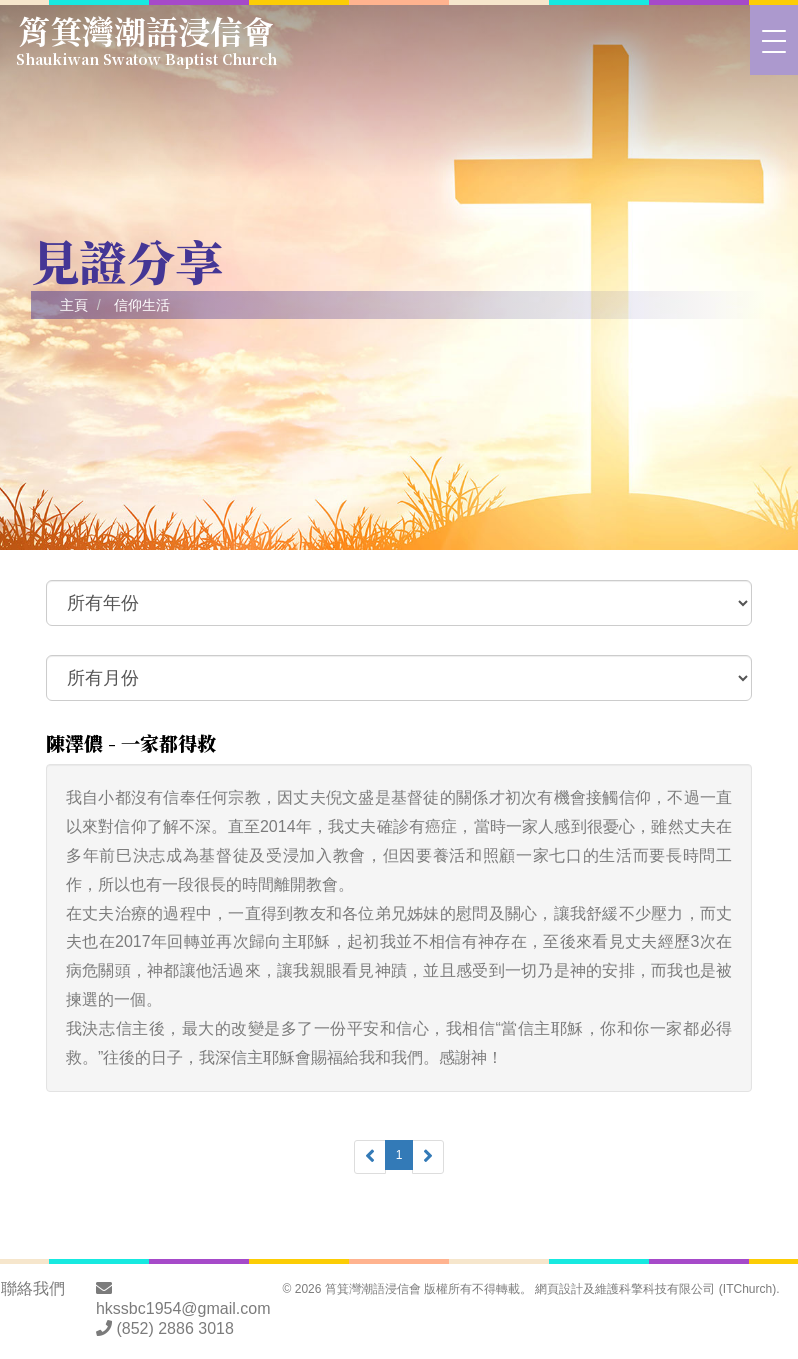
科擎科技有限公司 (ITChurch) (697, 1289)
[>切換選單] (774, 40)
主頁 (74, 305)
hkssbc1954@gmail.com (183, 1308)
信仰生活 (142, 305)
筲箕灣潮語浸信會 (146, 37)
